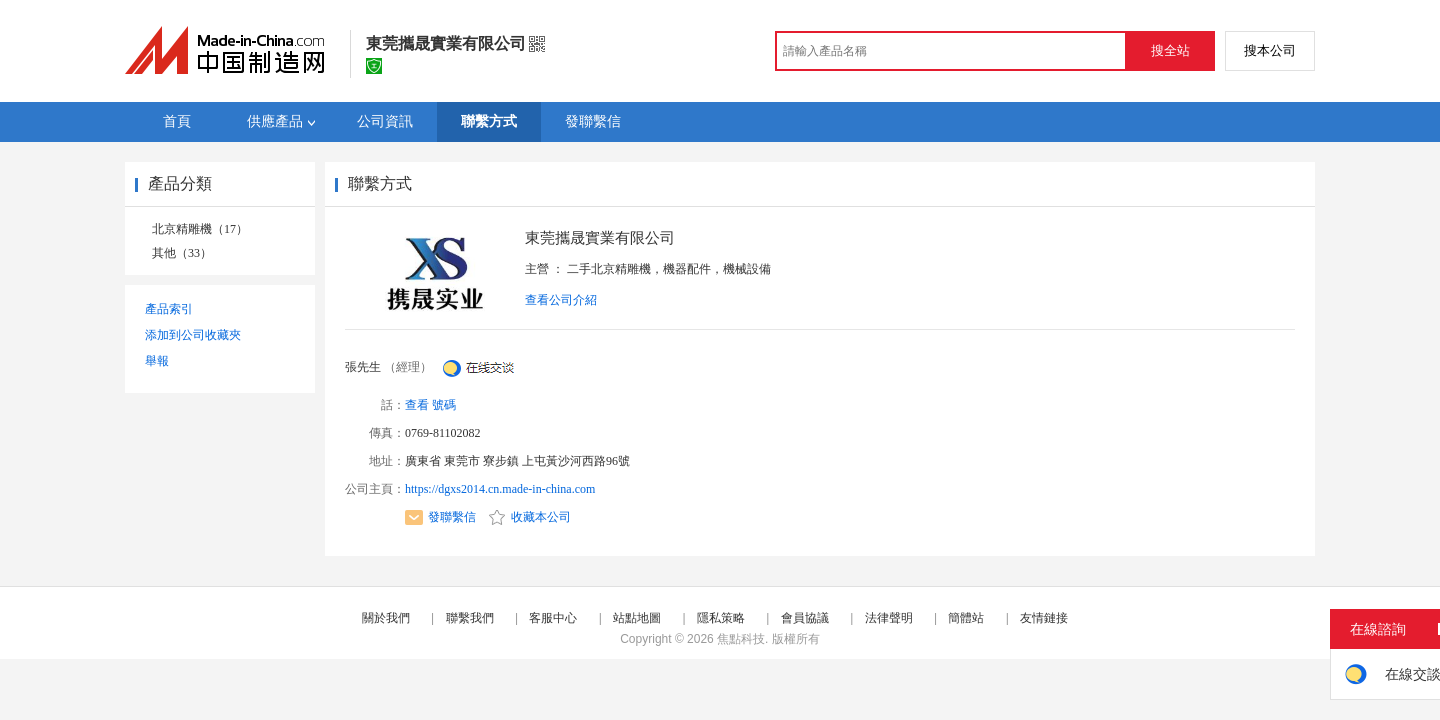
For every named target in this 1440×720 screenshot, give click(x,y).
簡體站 (966, 618)
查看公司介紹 (561, 300)
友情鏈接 (1044, 618)
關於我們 (386, 618)
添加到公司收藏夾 (193, 335)
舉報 (157, 361)
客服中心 (553, 618)
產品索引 (169, 309)
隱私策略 (721, 618)
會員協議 (805, 618)
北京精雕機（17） (200, 229)
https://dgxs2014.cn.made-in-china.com (500, 489)
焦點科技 (741, 639)
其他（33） (182, 253)
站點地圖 (637, 618)
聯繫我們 (470, 618)
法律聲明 (889, 618)
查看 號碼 (430, 405)
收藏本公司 (530, 517)
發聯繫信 (440, 517)
